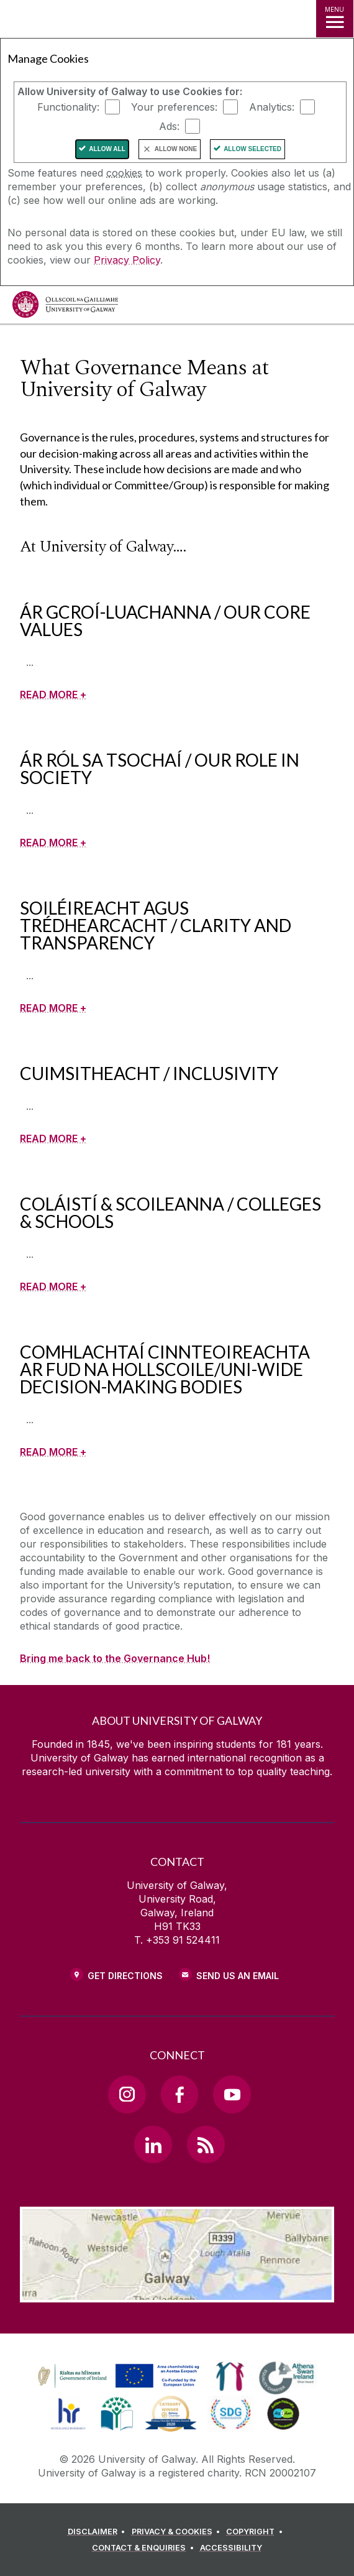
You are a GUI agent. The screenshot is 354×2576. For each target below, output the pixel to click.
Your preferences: (174, 107)
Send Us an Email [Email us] (237, 1975)
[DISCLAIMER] (98, 2532)
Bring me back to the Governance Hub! (115, 1658)
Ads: (169, 126)
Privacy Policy (127, 260)
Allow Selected (252, 148)
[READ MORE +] (53, 694)
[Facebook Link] (179, 2094)
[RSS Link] (205, 2144)
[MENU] (334, 18)
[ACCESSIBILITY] (231, 2548)
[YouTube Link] (231, 2094)
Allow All (107, 148)
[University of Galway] (65, 307)
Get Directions (125, 1975)
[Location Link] (177, 2293)
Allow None (176, 148)
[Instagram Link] (126, 2094)
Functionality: (68, 107)
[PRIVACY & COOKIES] (178, 2532)
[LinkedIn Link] (152, 2144)
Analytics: (271, 107)
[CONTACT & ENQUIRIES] (144, 2548)
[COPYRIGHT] (256, 2532)
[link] (117, 2376)
